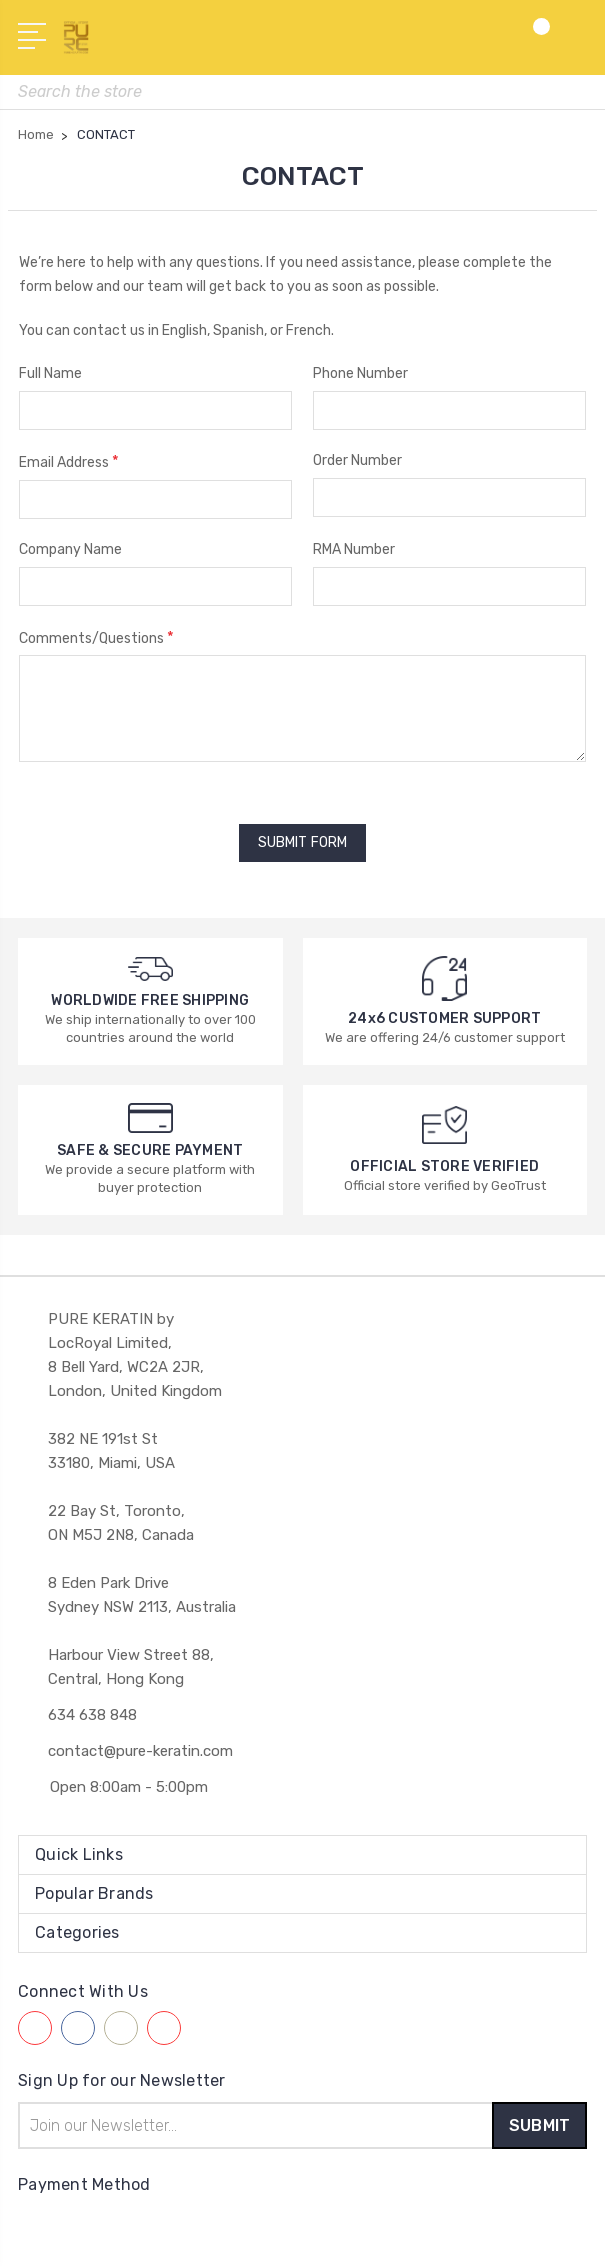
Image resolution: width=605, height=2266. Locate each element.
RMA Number (354, 549)
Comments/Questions (96, 637)
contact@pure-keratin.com (140, 1746)
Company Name (70, 549)
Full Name (50, 373)
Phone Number (360, 373)
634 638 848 (92, 1710)
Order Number (357, 460)
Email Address (69, 461)
